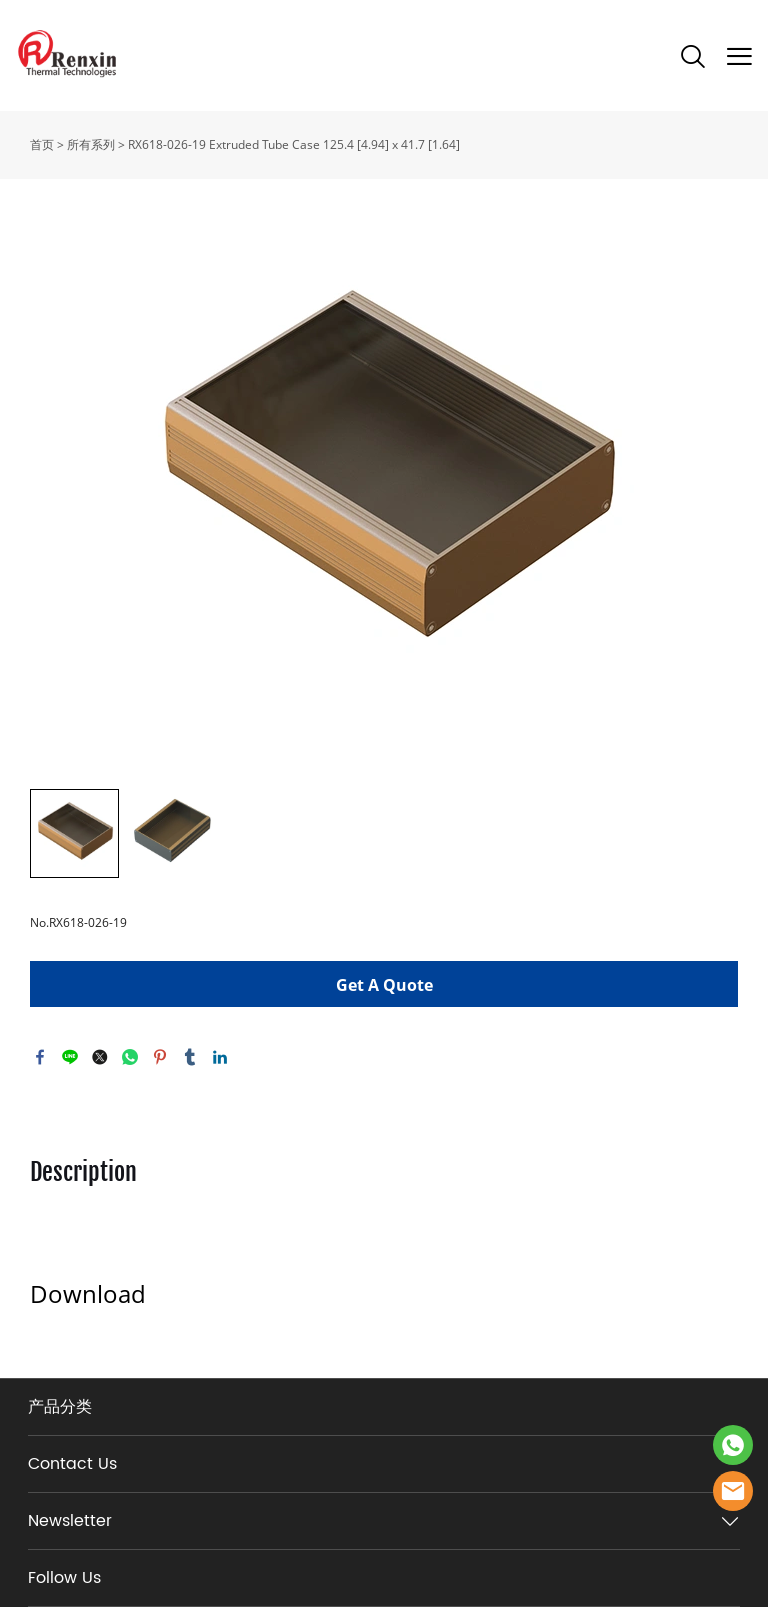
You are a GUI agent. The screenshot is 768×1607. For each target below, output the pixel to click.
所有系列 (91, 144)
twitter (100, 1057)
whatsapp (130, 1057)
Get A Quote (384, 985)
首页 (42, 144)
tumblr (190, 1057)
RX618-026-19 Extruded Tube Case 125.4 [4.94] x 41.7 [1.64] (294, 144)
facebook (40, 1057)
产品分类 (60, 1407)
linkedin (220, 1057)
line (70, 1057)
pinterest (160, 1057)
